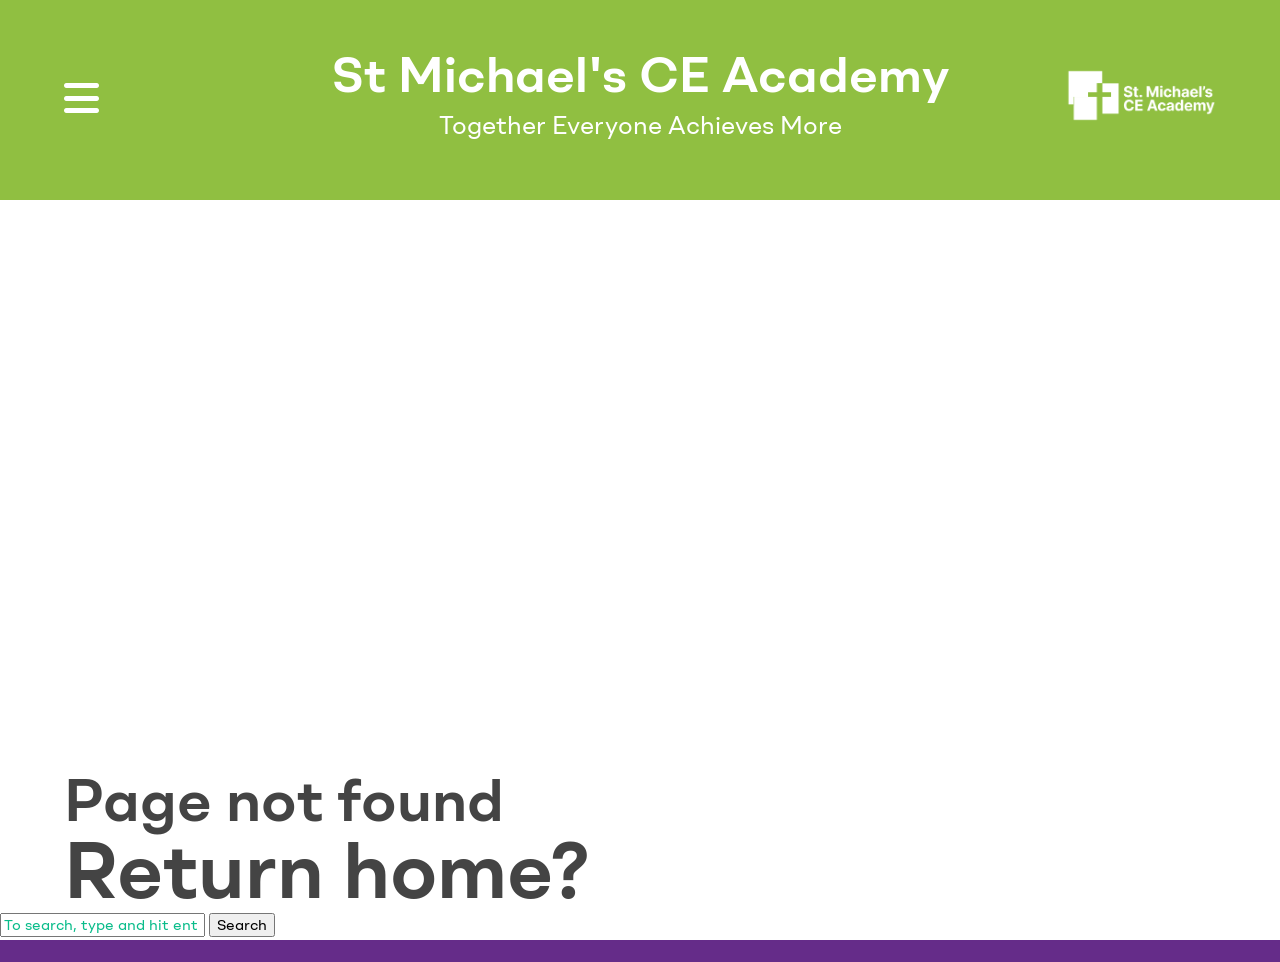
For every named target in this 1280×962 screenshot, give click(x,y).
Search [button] (242, 925)
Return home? (327, 870)
